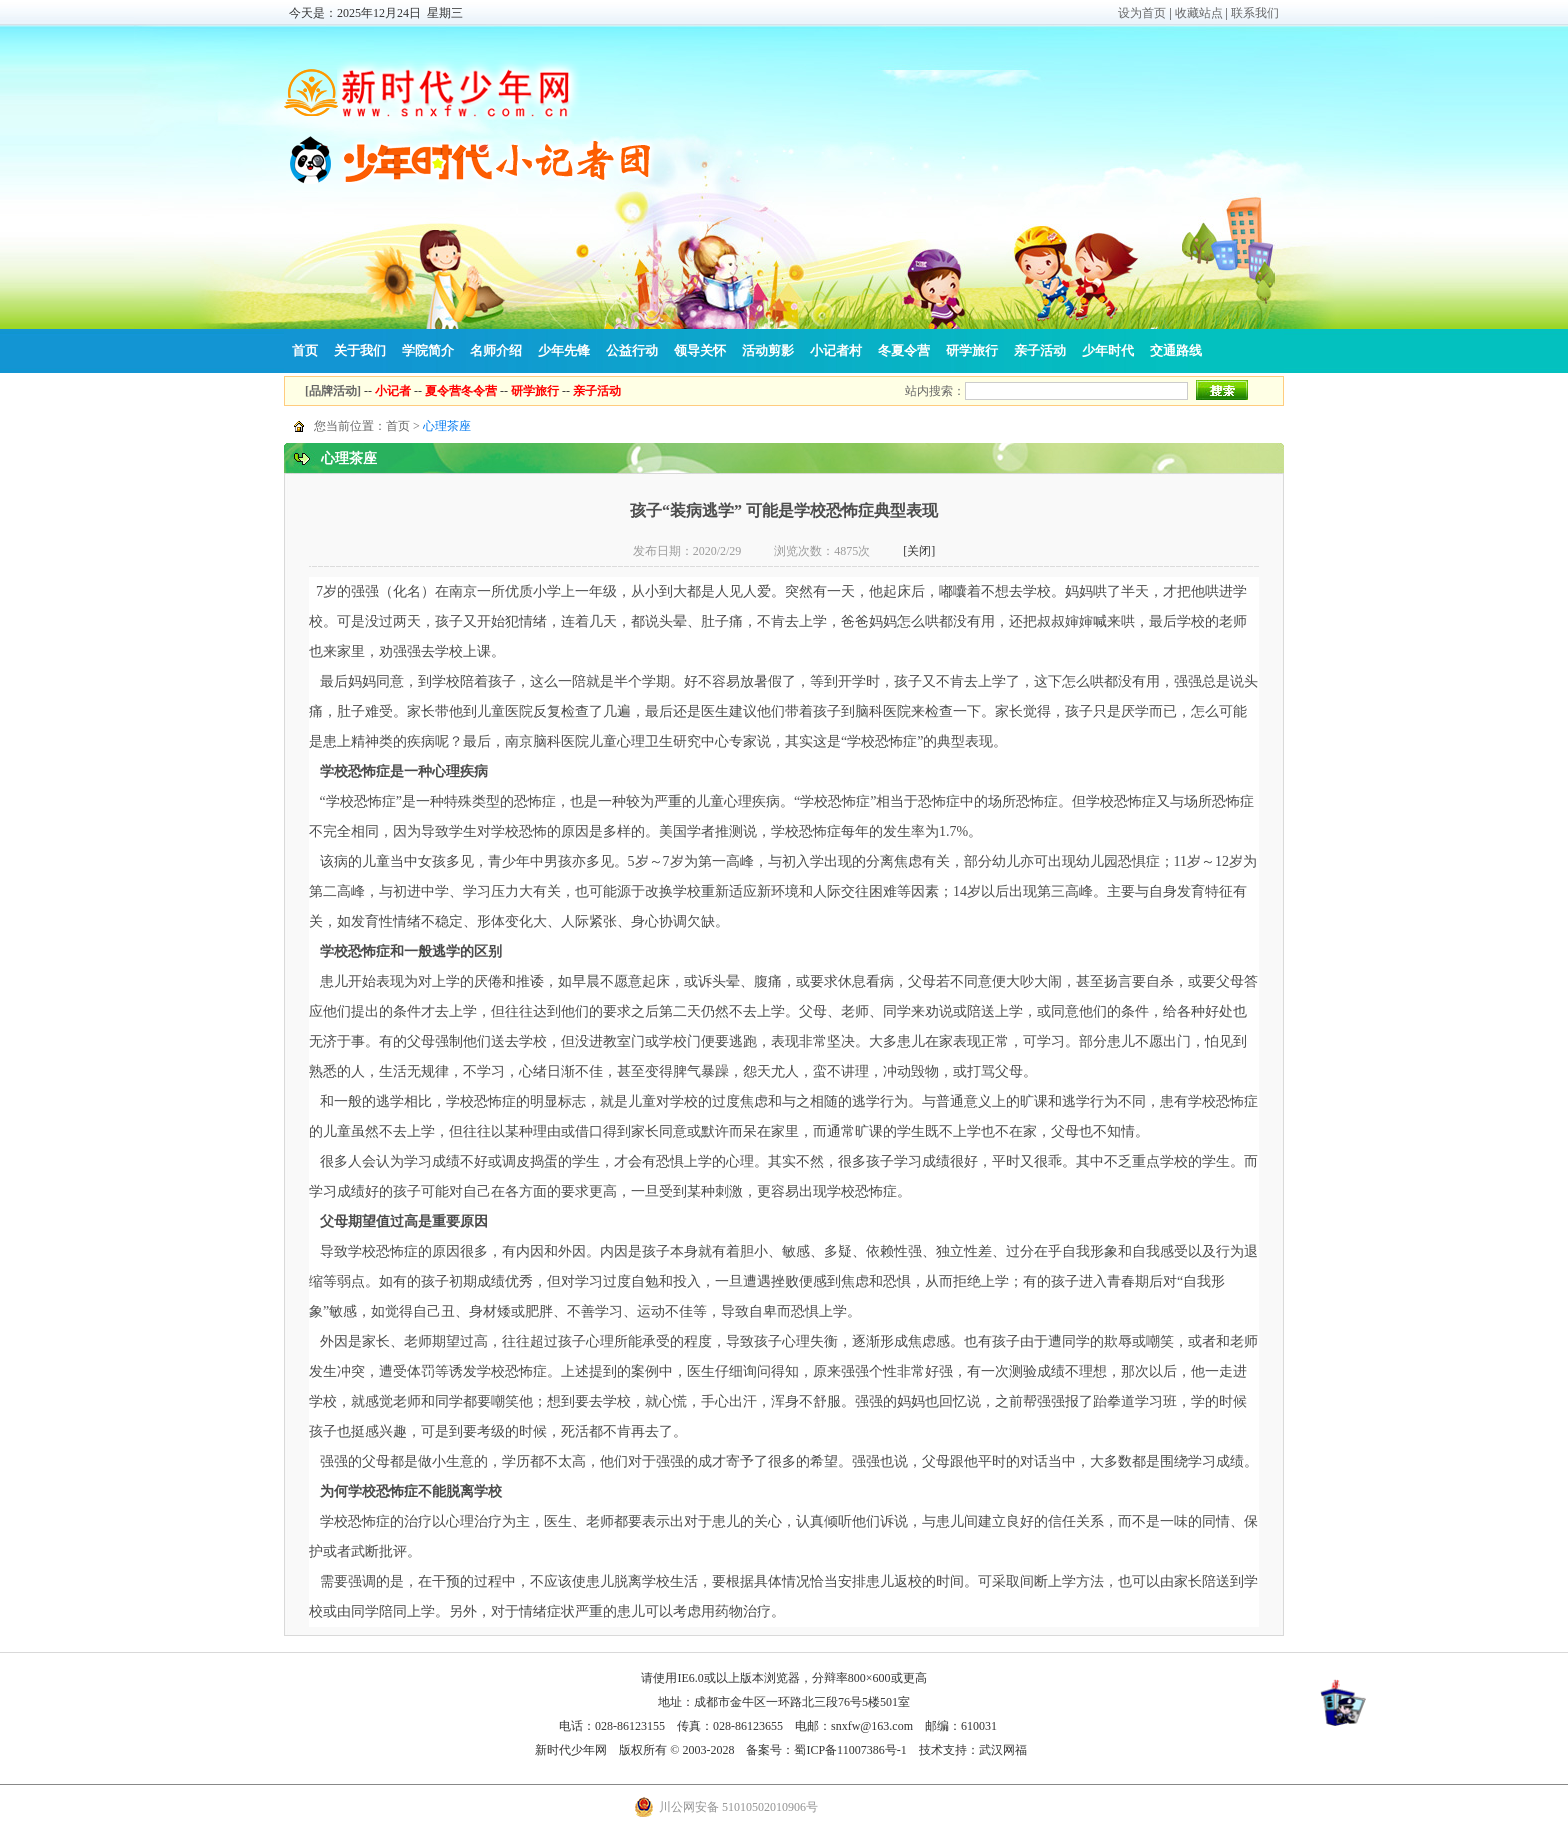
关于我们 (360, 350)
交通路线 (1176, 350)
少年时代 (1108, 350)
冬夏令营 (904, 350)
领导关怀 (700, 350)
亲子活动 (1040, 350)
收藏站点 (1199, 13)
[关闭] (919, 551)
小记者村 (836, 350)
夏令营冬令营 (461, 391)
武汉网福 (1003, 1750)
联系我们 (1255, 13)
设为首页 (1142, 13)
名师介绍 (496, 350)
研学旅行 (972, 350)
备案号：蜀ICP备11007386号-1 (826, 1750)
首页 (305, 350)
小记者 (393, 391)
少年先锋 (564, 350)
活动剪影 (768, 350)
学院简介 (428, 350)
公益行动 (632, 350)
